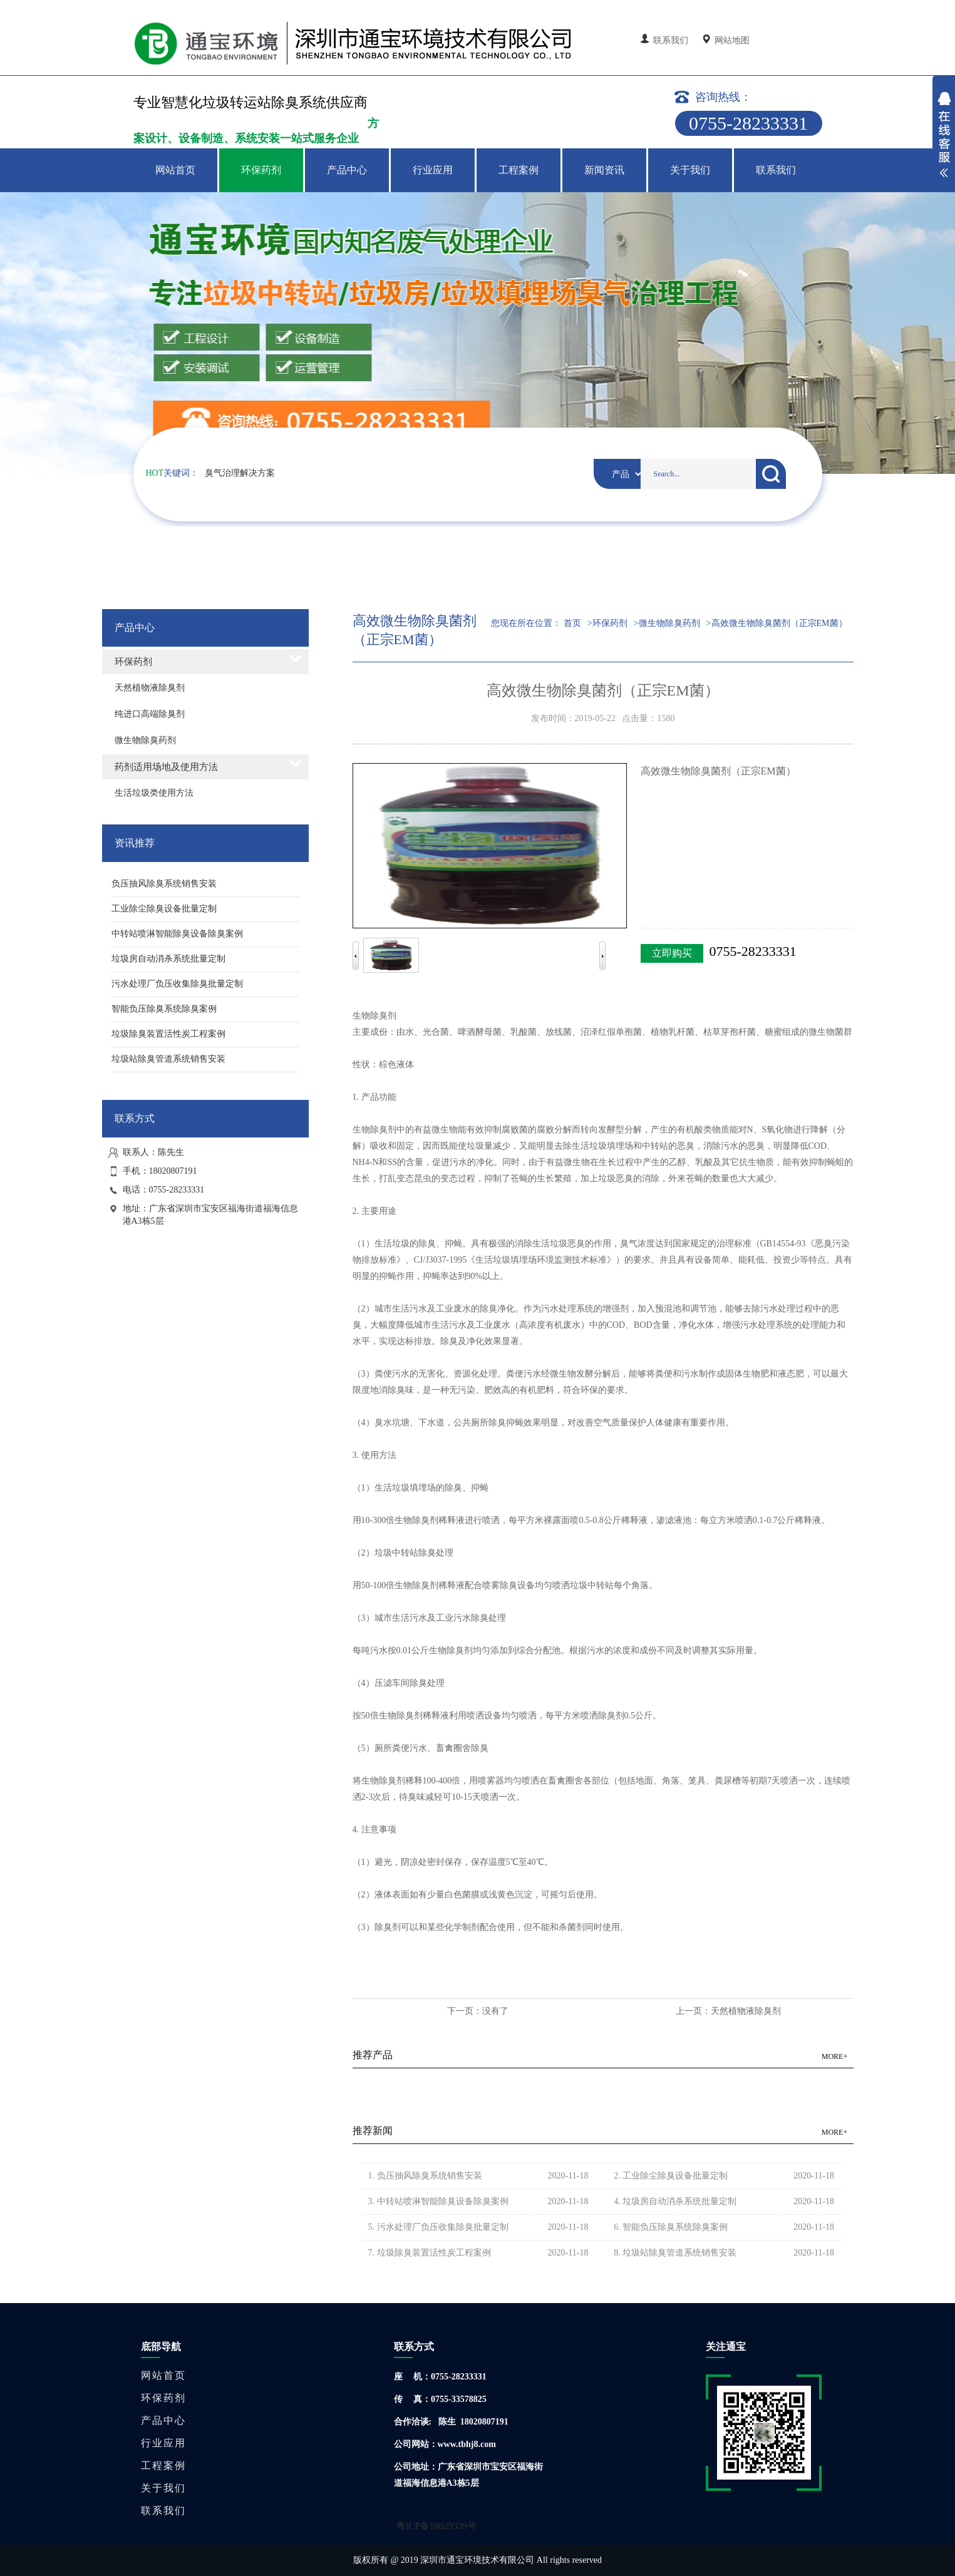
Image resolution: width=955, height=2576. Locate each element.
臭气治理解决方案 (240, 473)
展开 (943, 136)
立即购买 (672, 953)
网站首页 (175, 170)
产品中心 (347, 170)
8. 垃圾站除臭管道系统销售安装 (671, 2252)
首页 (572, 623)
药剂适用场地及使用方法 (166, 767)
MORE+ (834, 2056)
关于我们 (690, 170)
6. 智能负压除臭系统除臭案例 (667, 2227)
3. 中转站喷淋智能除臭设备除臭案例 (435, 2201)
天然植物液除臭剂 (150, 687)
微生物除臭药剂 (145, 740)
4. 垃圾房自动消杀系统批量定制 (671, 2201)
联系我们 (666, 40)
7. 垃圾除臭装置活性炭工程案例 (426, 2252)
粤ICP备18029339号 (436, 2526)
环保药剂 (261, 170)
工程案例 (518, 170)
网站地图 (726, 40)
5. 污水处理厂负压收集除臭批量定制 (435, 2227)
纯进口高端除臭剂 (150, 714)
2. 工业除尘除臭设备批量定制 (667, 2175)
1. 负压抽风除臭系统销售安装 (422, 2175)
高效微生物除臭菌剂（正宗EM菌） (779, 623)
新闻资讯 (604, 170)
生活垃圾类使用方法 (154, 793)
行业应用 (433, 170)
